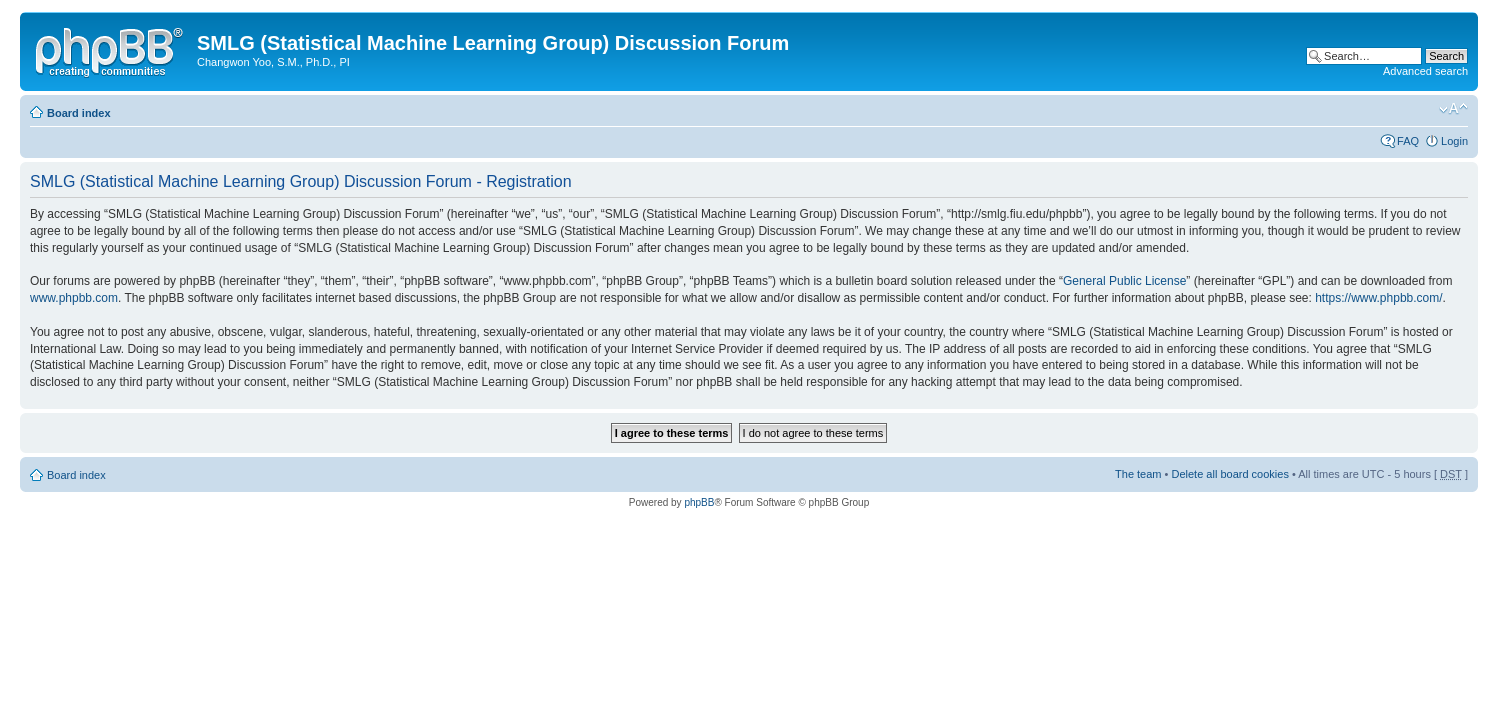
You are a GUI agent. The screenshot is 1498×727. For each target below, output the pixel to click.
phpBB (699, 502)
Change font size (1453, 109)
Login (1454, 141)
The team (1138, 474)
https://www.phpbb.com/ (1378, 298)
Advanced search (1425, 71)
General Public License (1124, 281)
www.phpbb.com (74, 298)
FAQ (1408, 141)
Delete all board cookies (1229, 474)
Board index (79, 113)
